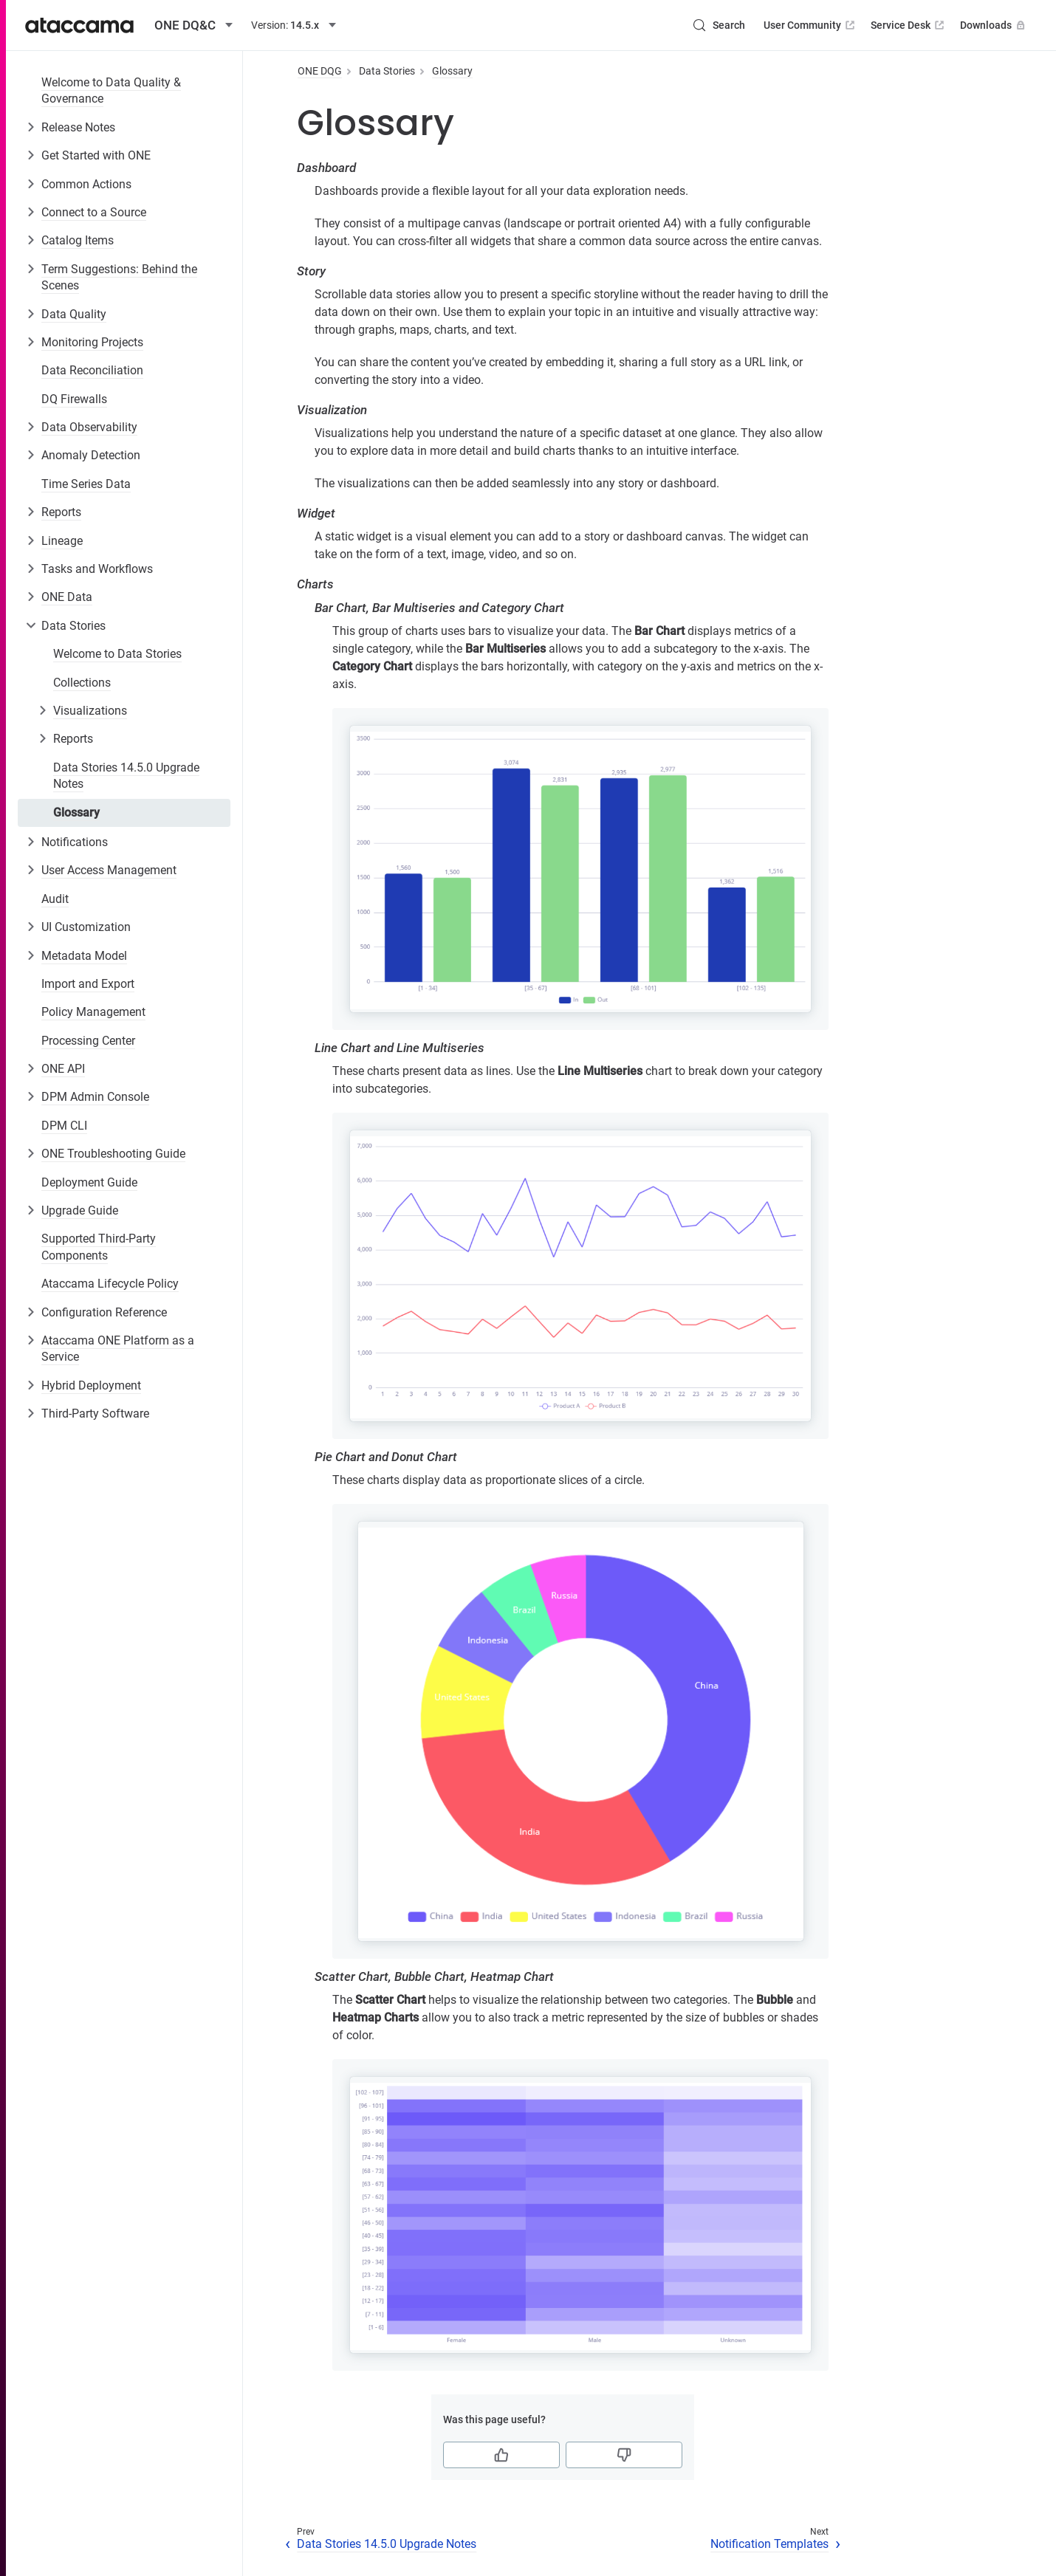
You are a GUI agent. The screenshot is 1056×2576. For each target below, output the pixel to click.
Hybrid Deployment (91, 1385)
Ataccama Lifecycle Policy (110, 1284)
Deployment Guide (89, 1182)
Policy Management (93, 1012)
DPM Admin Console (95, 1097)
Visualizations (90, 711)
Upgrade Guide (79, 1210)
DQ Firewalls (74, 399)
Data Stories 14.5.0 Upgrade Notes (126, 775)
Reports (61, 512)
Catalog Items (77, 240)
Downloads (994, 25)
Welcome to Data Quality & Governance (111, 90)
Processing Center (88, 1041)
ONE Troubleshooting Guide (113, 1154)
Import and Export (87, 984)
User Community (810, 25)
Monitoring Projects (92, 342)
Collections (82, 683)
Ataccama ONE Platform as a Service (117, 1348)
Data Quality (73, 314)
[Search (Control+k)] (718, 25)
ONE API (63, 1069)
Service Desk (909, 25)
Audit (55, 899)
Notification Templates (769, 2544)
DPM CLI (64, 1126)
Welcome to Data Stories (117, 654)
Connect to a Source (93, 212)
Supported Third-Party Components (98, 1247)
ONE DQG (320, 71)
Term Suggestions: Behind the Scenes (119, 277)
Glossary (76, 813)
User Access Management (108, 870)
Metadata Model (84, 956)
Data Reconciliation (92, 370)
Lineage (62, 541)
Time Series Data (86, 484)
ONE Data (66, 597)
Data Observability (89, 427)
